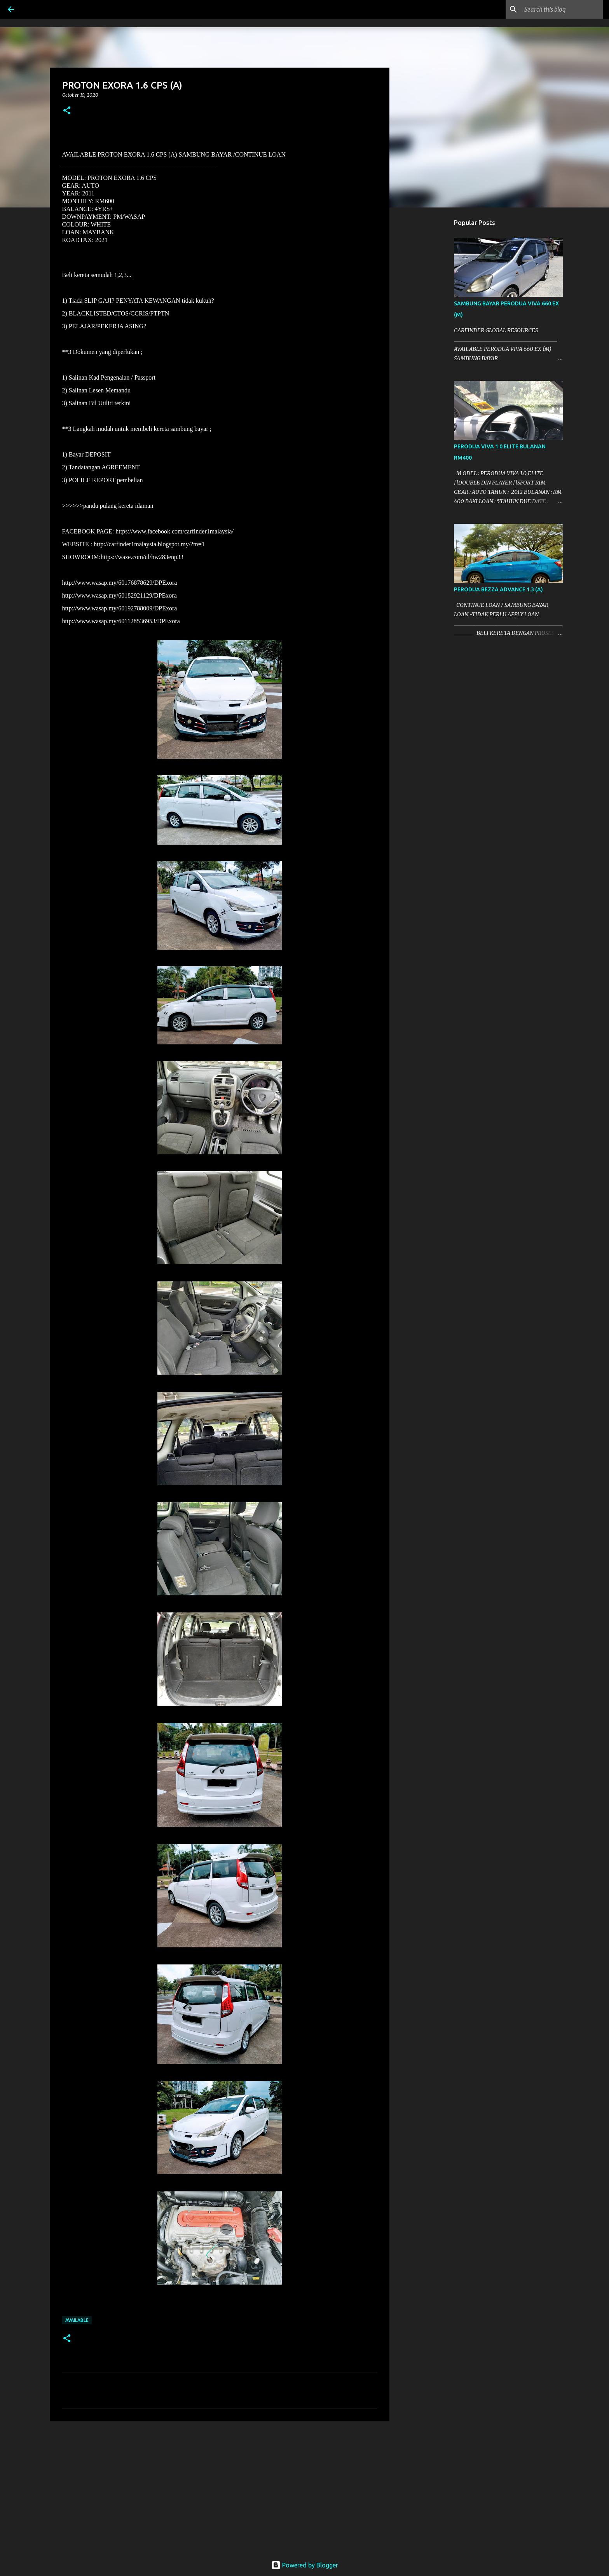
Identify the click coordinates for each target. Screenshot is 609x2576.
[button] (67, 111)
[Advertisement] (220, 2487)
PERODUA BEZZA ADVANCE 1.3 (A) (498, 589)
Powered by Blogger (304, 2565)
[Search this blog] (562, 9)
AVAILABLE (77, 2320)
